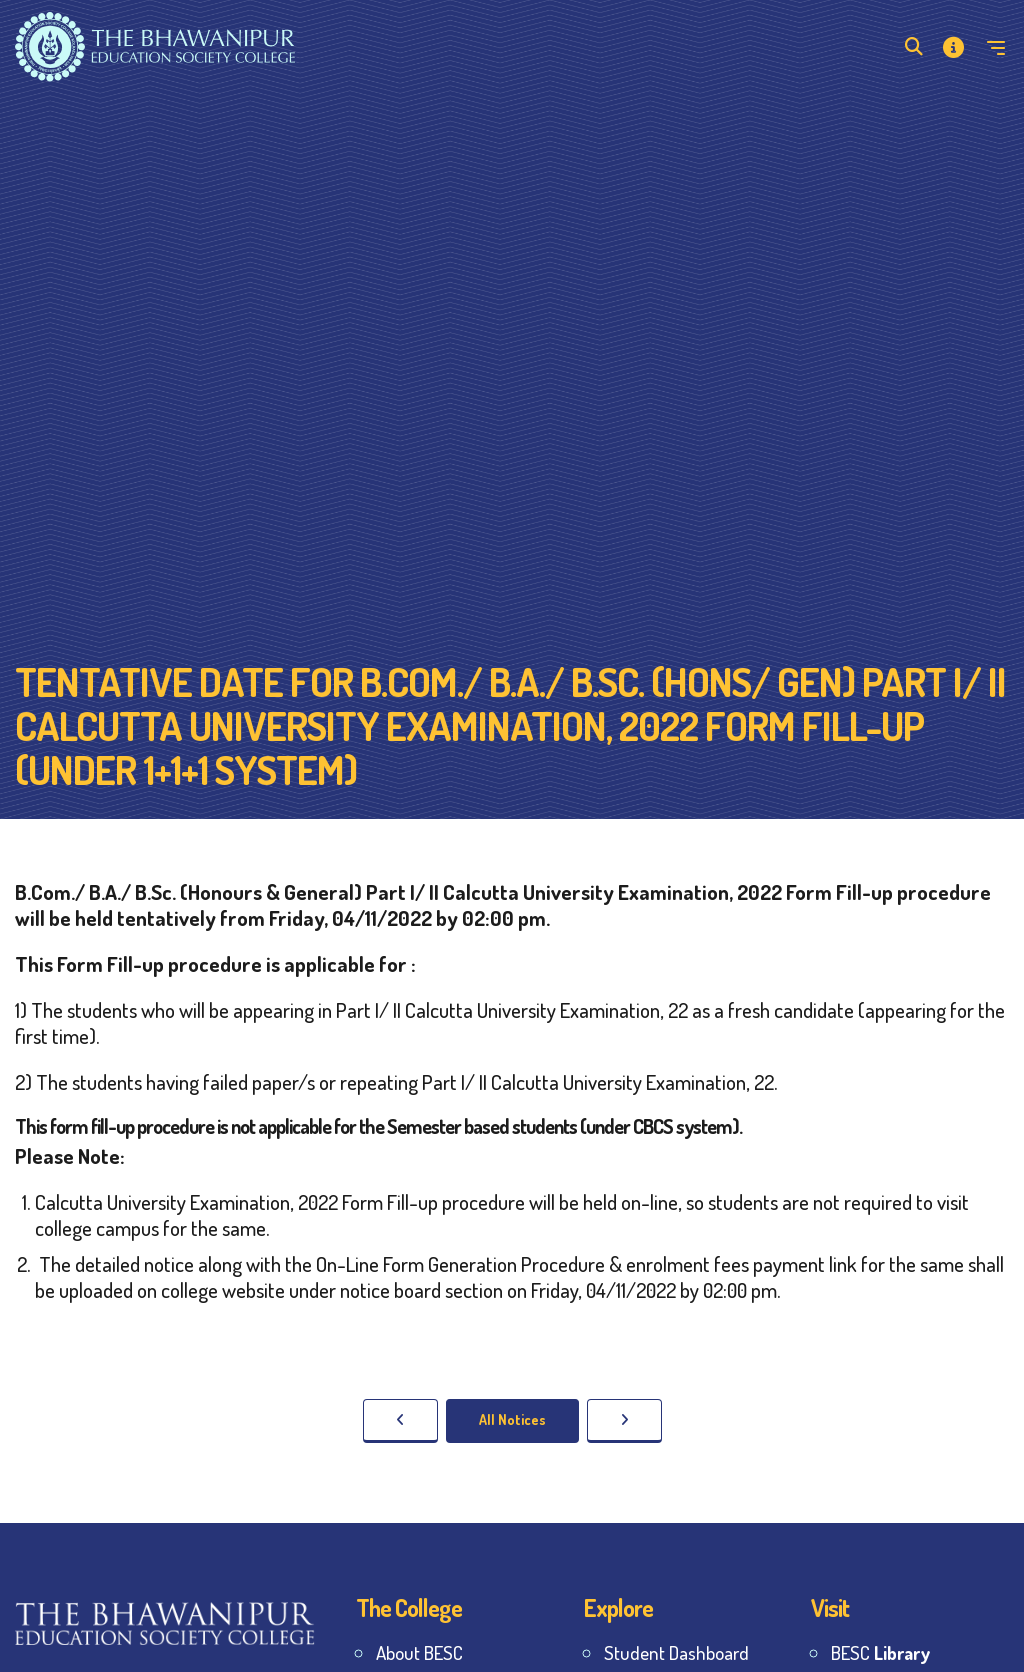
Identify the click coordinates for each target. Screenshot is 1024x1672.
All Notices (512, 1419)
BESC (880, 1652)
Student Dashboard (676, 1652)
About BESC (419, 1652)
